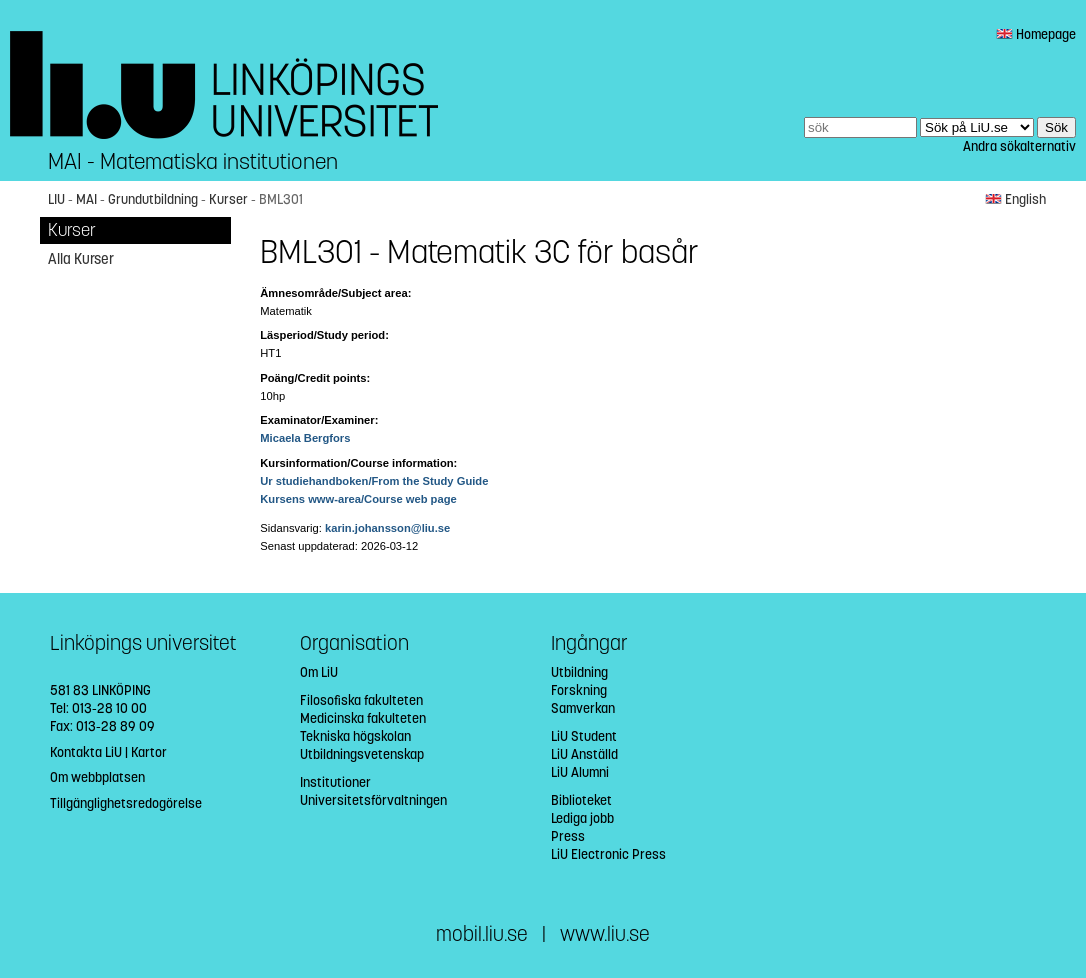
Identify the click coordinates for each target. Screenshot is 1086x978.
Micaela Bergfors (305, 438)
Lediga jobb (582, 818)
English (1015, 199)
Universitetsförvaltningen (373, 800)
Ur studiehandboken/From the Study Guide (374, 481)
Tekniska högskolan (355, 736)
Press (568, 836)
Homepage (1036, 34)
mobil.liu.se (482, 934)
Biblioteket (581, 800)
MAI (86, 199)
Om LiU (319, 672)
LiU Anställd (584, 754)
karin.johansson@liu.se (387, 528)
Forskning (579, 690)
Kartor (149, 752)
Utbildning (579, 672)
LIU (56, 199)
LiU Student (584, 736)
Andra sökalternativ (1019, 146)
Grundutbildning (153, 199)
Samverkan (583, 708)
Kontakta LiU (86, 752)
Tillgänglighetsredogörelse (126, 803)
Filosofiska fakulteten (361, 700)
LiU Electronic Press (608, 854)
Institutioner (335, 782)
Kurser (228, 199)
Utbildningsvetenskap (362, 754)
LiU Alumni (580, 772)
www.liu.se (605, 934)
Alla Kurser (81, 259)
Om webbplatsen (97, 777)
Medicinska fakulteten (363, 718)
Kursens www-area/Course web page (358, 499)
